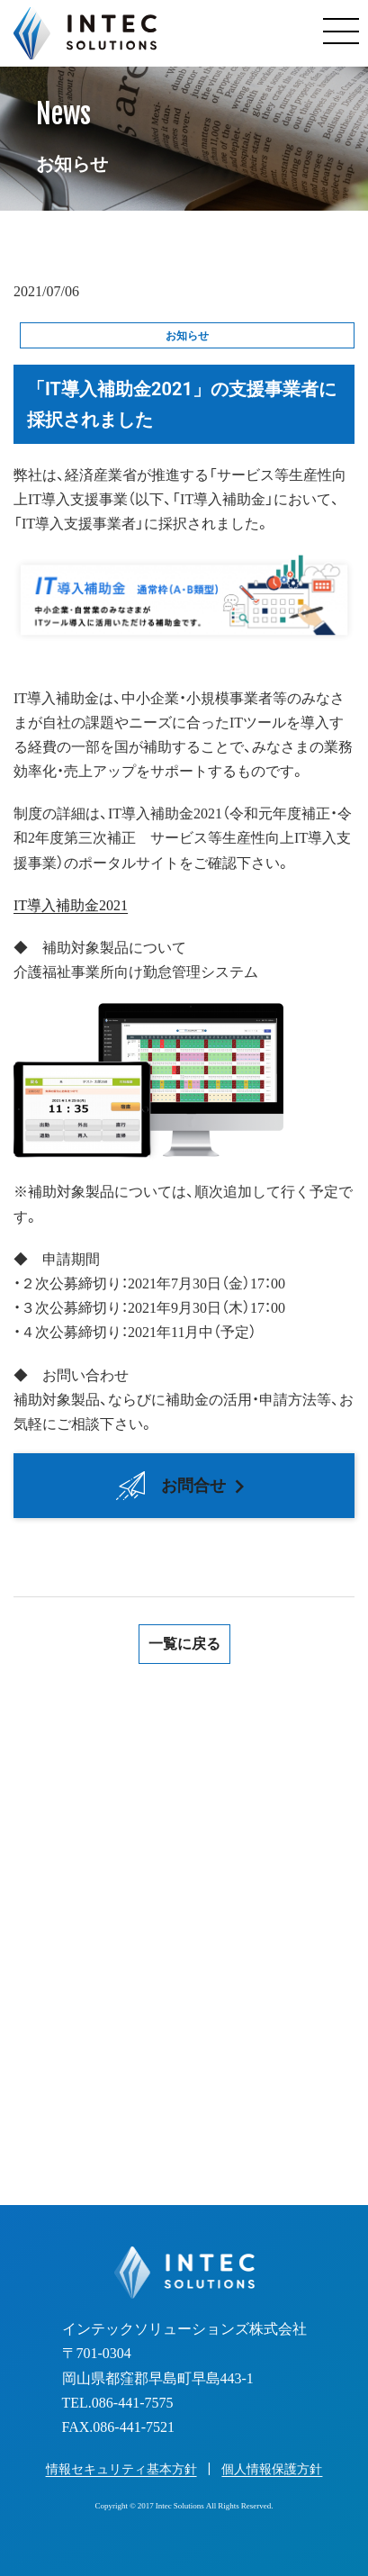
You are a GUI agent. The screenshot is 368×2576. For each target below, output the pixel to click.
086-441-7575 (204, 1962)
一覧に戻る (184, 1643)
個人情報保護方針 (271, 2469)
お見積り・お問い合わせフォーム (184, 2090)
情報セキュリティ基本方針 (121, 2469)
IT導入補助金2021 (70, 904)
